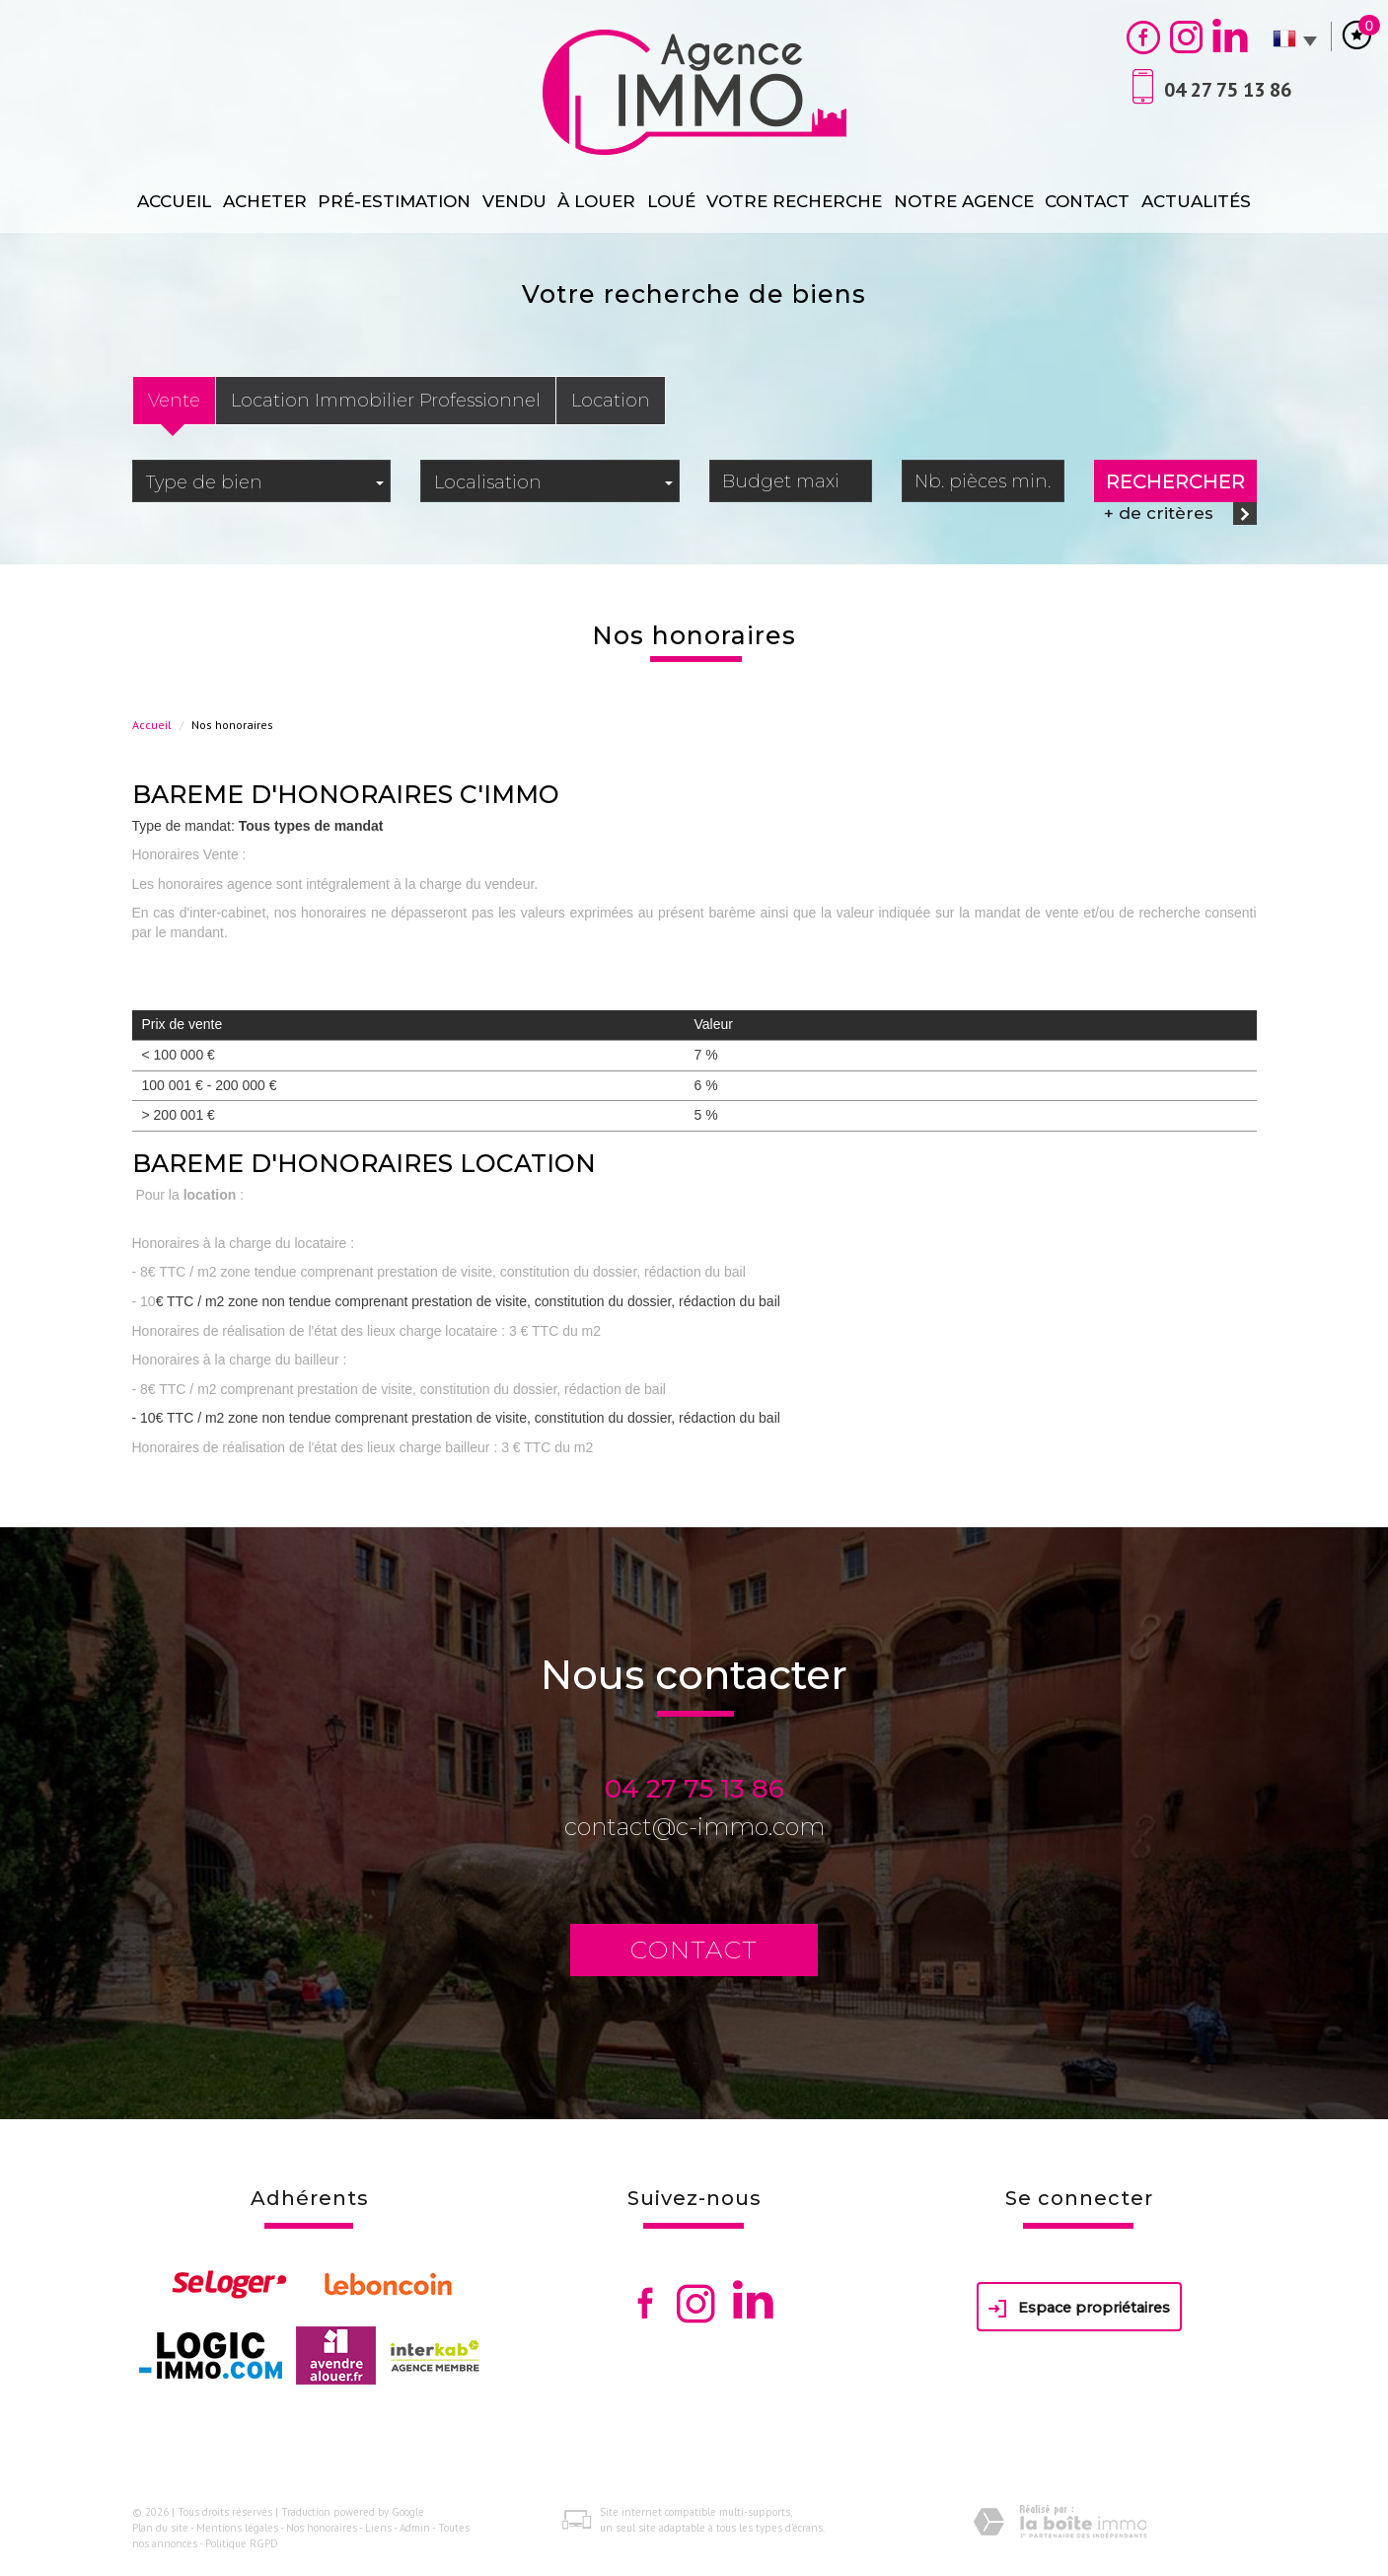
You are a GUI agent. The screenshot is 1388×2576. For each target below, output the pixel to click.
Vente (174, 400)
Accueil (174, 201)
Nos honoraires (321, 2528)
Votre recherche (794, 201)
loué (671, 201)
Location (610, 400)
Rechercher (1175, 481)
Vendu (514, 201)
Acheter (265, 201)
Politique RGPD (241, 2543)
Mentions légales (237, 2528)
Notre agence (964, 201)
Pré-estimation (394, 201)
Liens (378, 2528)
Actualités (1196, 201)
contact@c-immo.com (694, 1826)
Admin (415, 2528)
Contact (1087, 201)
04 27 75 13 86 (694, 1788)
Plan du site (160, 2528)
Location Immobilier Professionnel (386, 400)
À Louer (596, 201)
